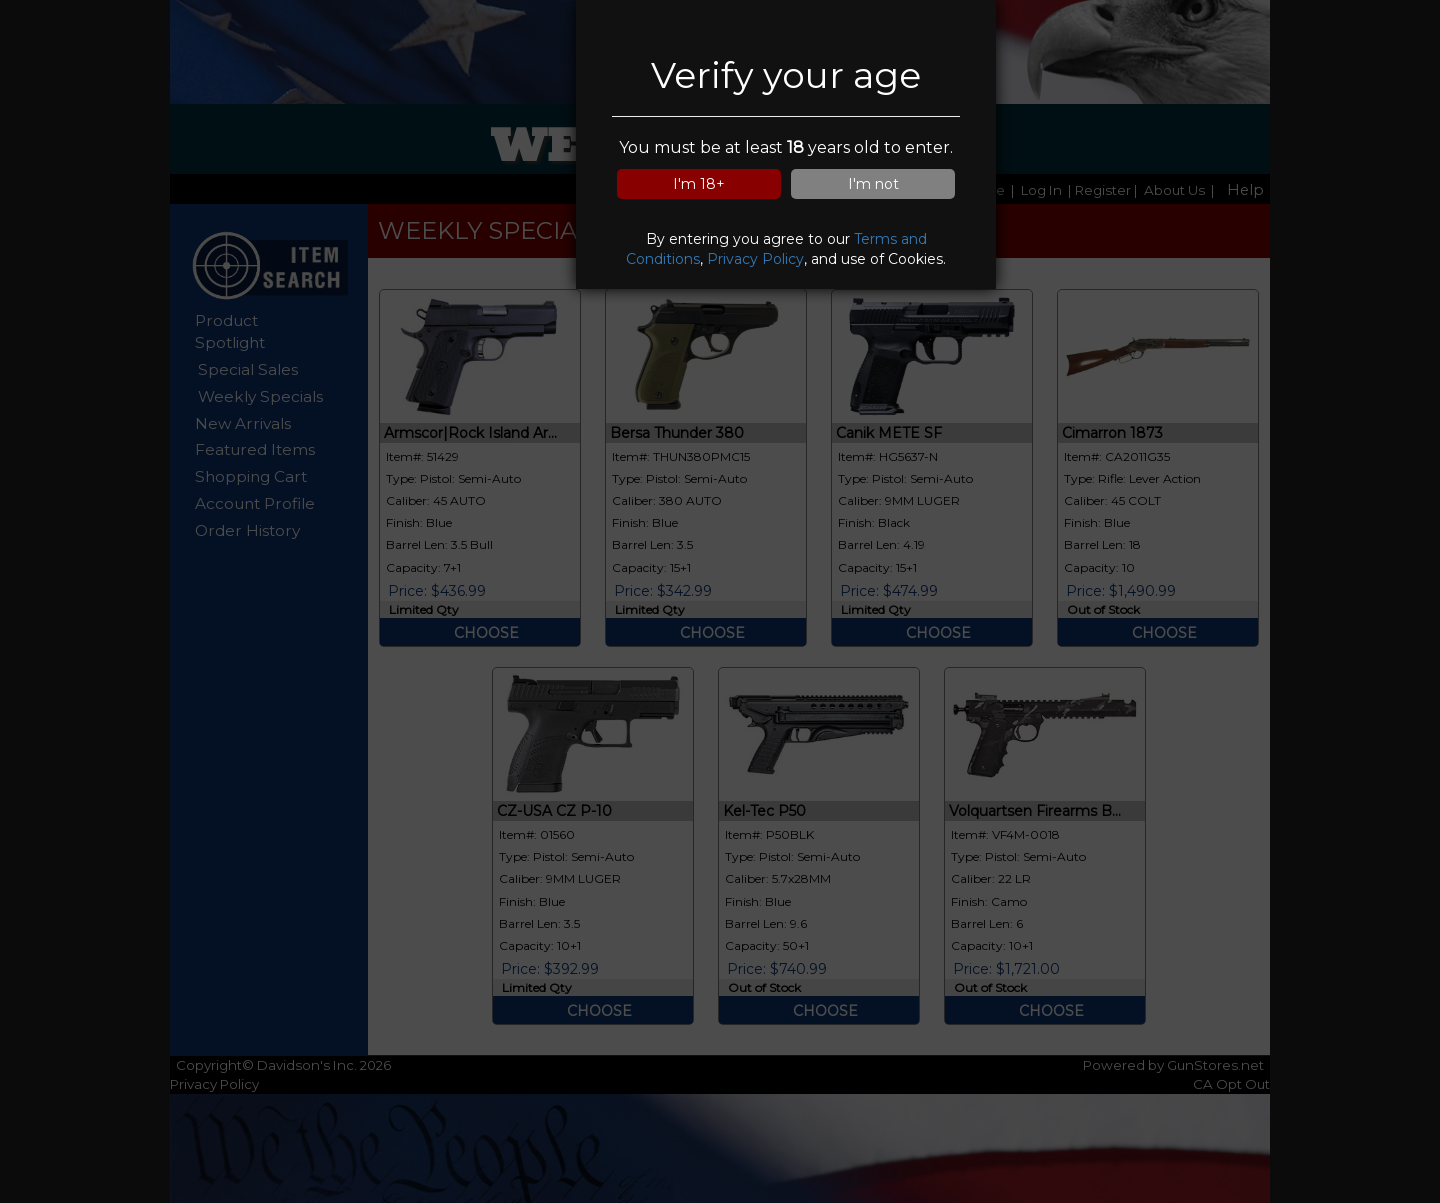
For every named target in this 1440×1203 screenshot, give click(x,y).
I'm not (873, 184)
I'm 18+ (699, 184)
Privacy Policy (755, 259)
